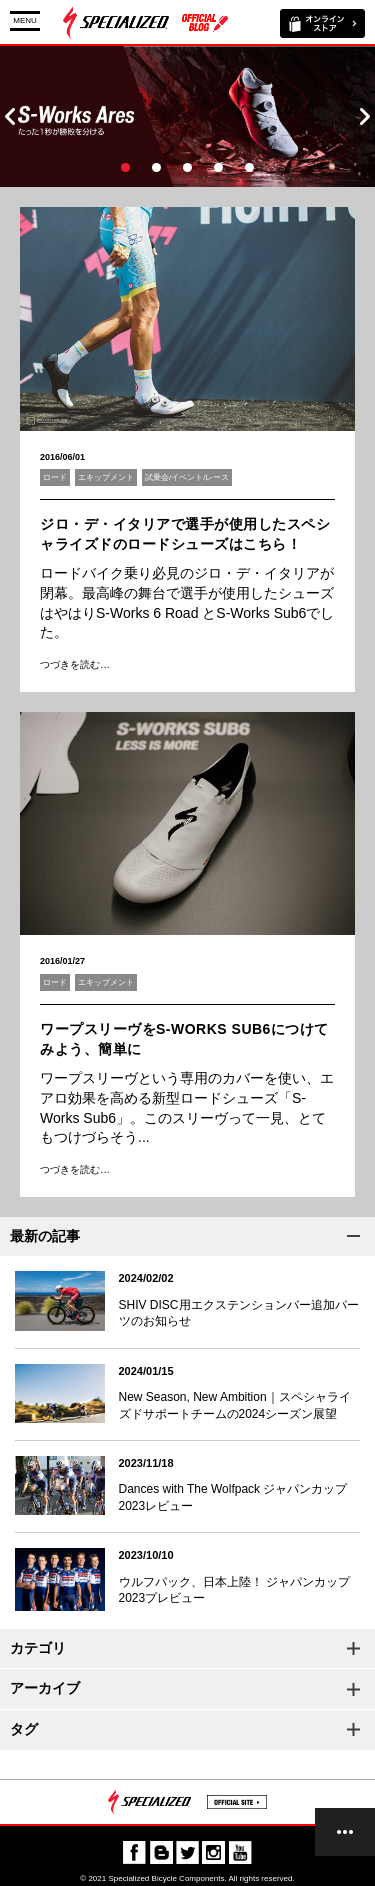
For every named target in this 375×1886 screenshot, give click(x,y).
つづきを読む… (75, 664)
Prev (10, 116)
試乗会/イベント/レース (187, 477)
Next (365, 116)
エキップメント (106, 477)
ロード (55, 477)
